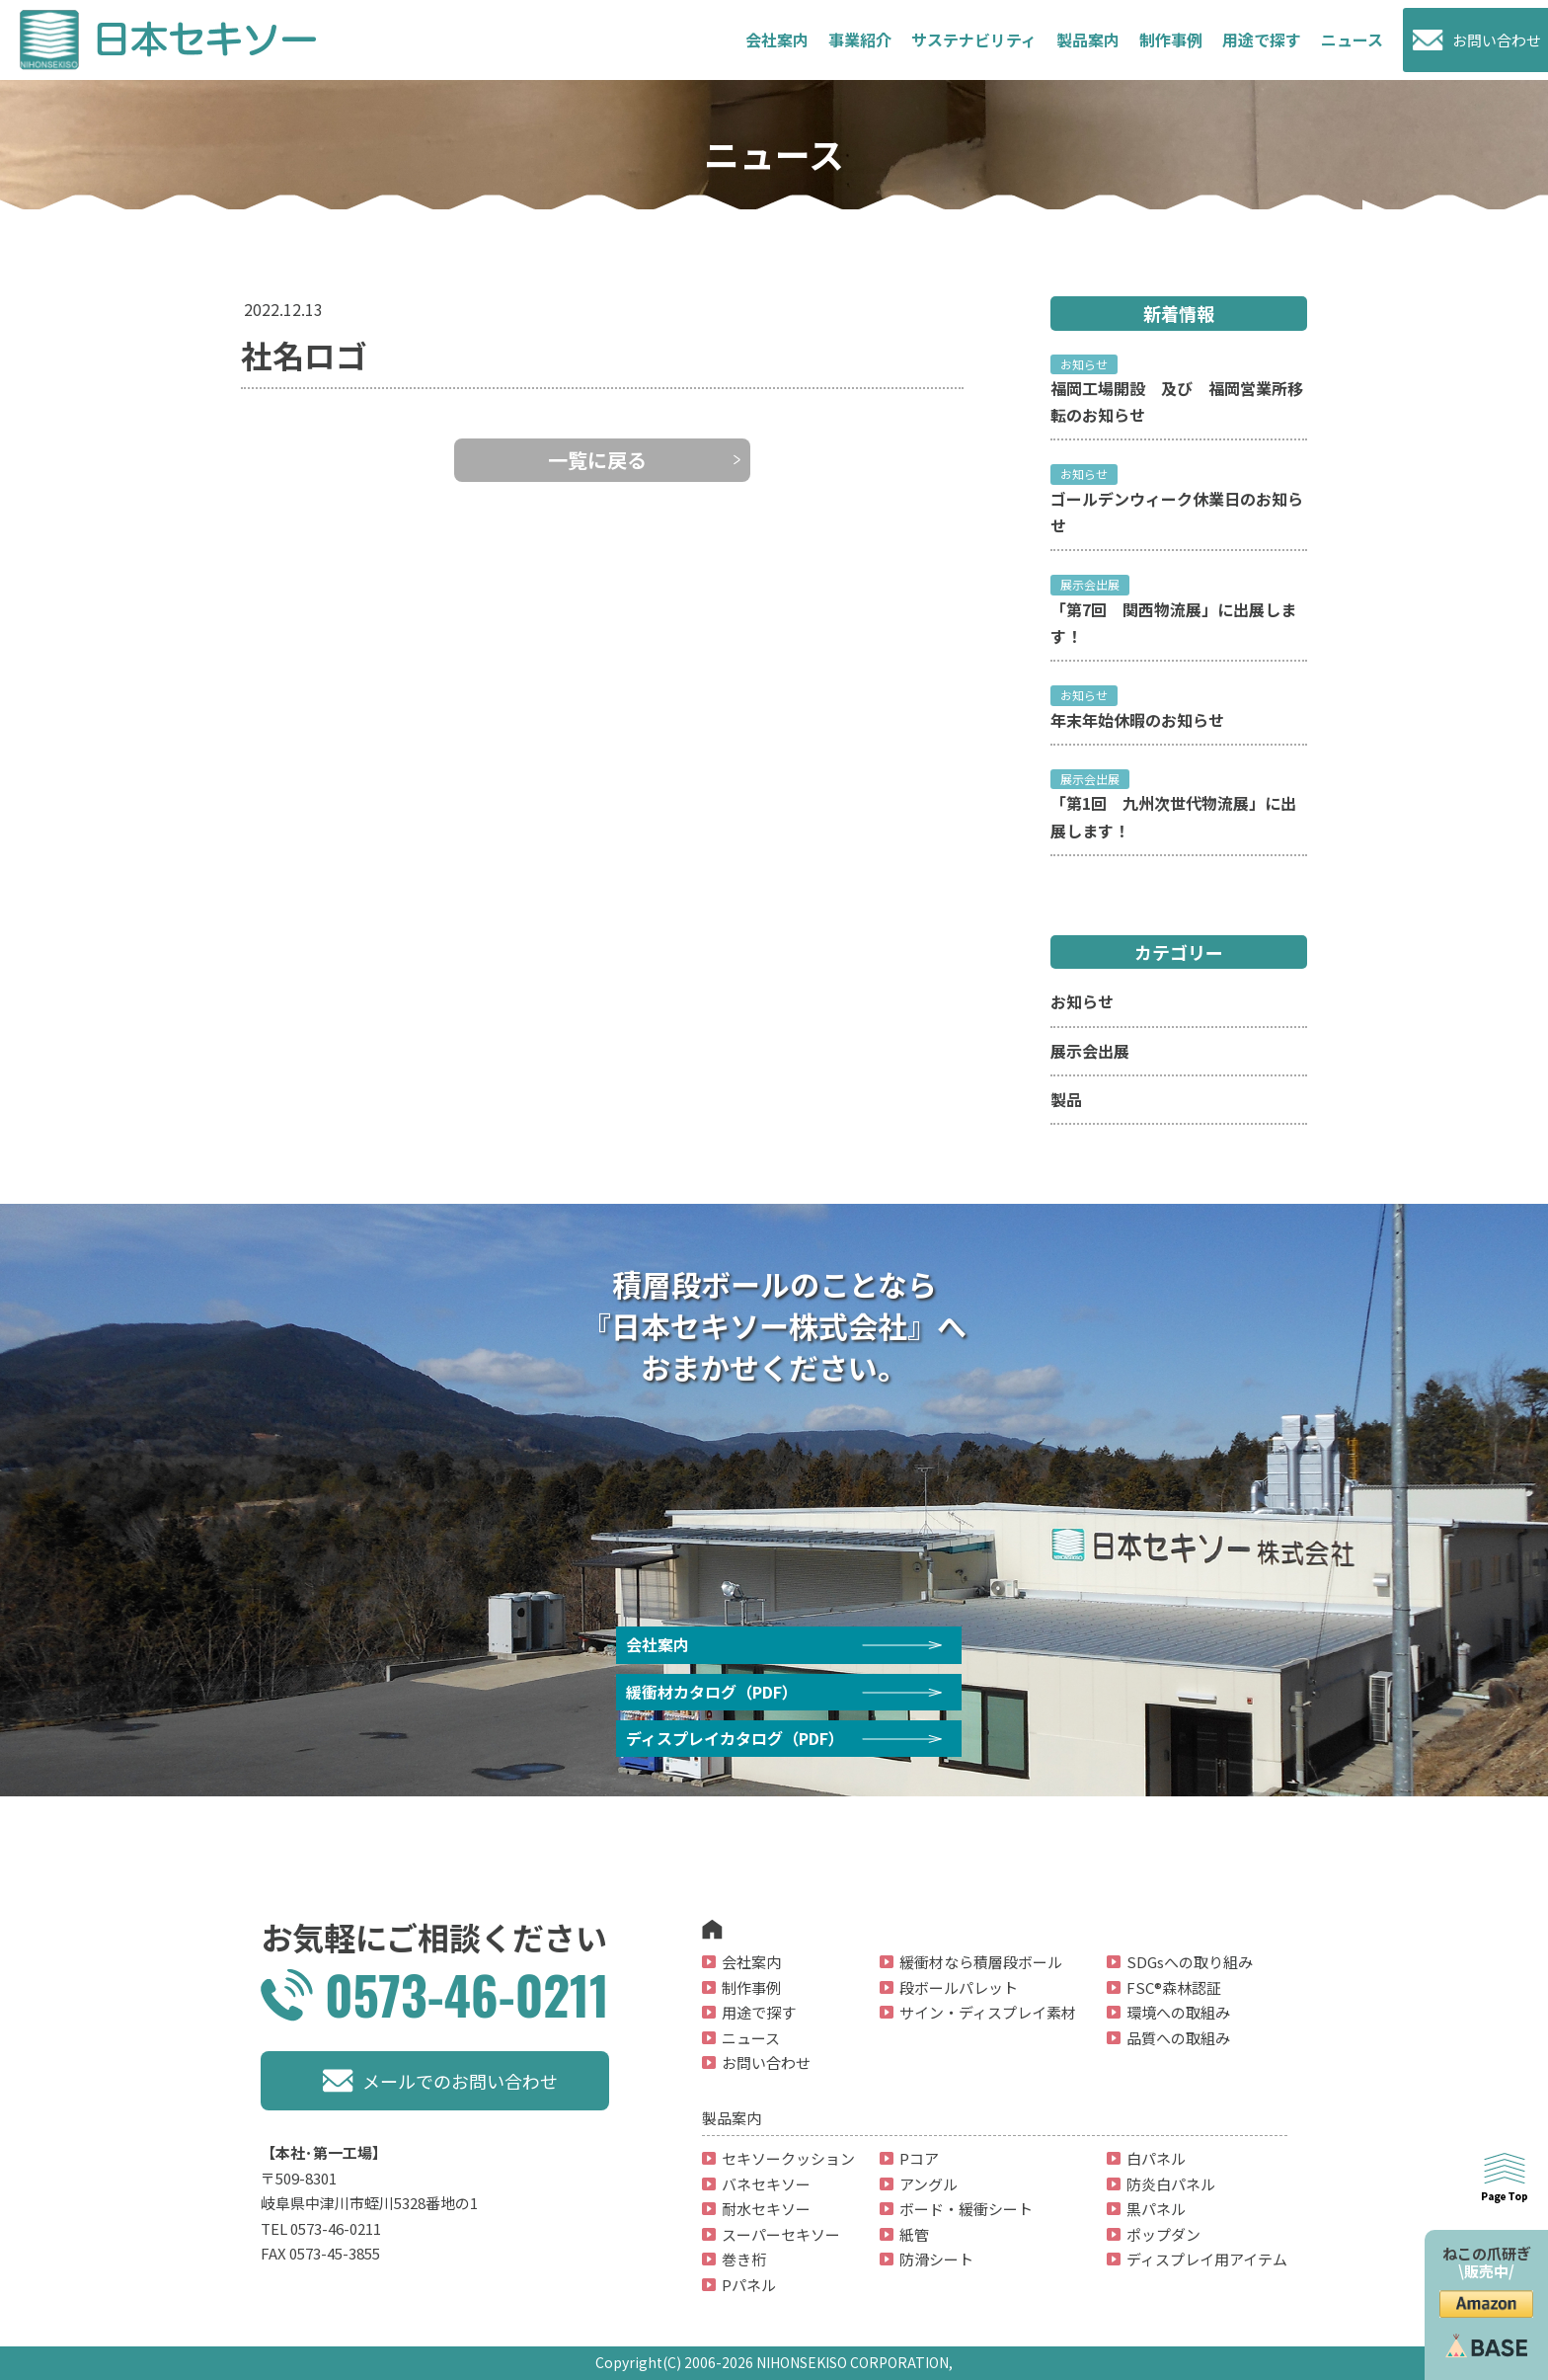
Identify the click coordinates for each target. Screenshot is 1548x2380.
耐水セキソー (766, 2208)
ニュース (1352, 39)
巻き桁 (744, 2259)
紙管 (914, 2234)
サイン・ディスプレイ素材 (987, 2012)
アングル (928, 2184)
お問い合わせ (1496, 40)
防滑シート (936, 2259)
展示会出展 (1089, 1051)
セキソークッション (788, 2158)
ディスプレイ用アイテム (1206, 2259)
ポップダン (1163, 2234)
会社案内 (777, 39)
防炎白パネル (1170, 2184)
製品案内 (1088, 39)
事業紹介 (859, 39)
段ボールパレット (958, 1987)
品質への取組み (1178, 2037)
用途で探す (759, 2012)
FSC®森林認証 (1173, 1987)
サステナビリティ (974, 39)
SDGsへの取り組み (1189, 1961)
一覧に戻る (597, 459)
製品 (1066, 1099)
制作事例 (1170, 39)
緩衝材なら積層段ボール (980, 1961)
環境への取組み (1178, 2012)
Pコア (919, 2158)
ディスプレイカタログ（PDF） (735, 1738)
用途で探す (1261, 39)
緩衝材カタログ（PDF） (712, 1692)
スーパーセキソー (781, 2234)
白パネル (1156, 2158)
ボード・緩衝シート (966, 2208)
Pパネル (749, 2284)
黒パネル (1156, 2208)
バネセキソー (766, 2184)
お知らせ (1082, 1001)
